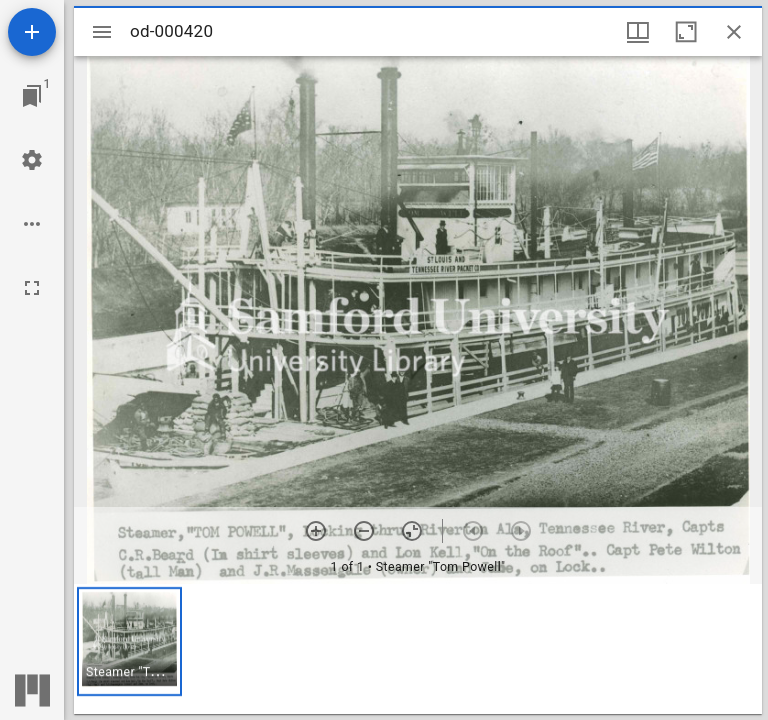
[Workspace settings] (32, 160)
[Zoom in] (316, 531)
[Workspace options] (32, 224)
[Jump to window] (32, 96)
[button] (129, 641)
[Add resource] (32, 32)
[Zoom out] (364, 531)
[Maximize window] (686, 32)
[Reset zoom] (412, 531)
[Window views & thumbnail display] (638, 32)
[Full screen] (32, 288)
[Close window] (734, 32)
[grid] (418, 649)
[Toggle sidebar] (102, 32)
